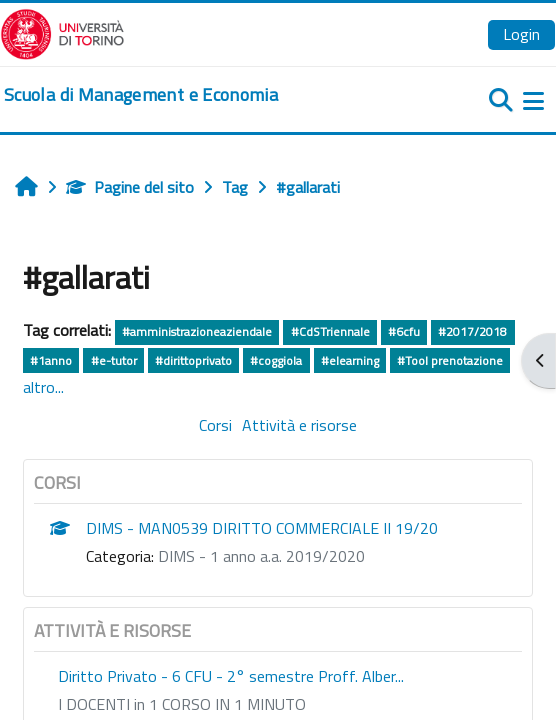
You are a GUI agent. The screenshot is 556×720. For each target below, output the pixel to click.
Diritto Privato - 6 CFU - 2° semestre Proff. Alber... (231, 676)
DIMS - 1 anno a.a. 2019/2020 (261, 556)
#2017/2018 (472, 331)
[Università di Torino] (62, 32)
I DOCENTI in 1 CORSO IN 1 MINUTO (182, 704)
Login (521, 34)
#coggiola (276, 360)
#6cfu (404, 331)
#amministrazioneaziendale (197, 331)
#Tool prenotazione (450, 360)
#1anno (51, 360)
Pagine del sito (130, 187)
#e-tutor (114, 360)
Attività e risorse (299, 425)
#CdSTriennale (330, 331)
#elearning (350, 360)
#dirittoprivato (193, 360)
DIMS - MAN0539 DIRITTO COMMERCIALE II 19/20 (262, 528)
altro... (43, 387)
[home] (141, 95)
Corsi (215, 425)
